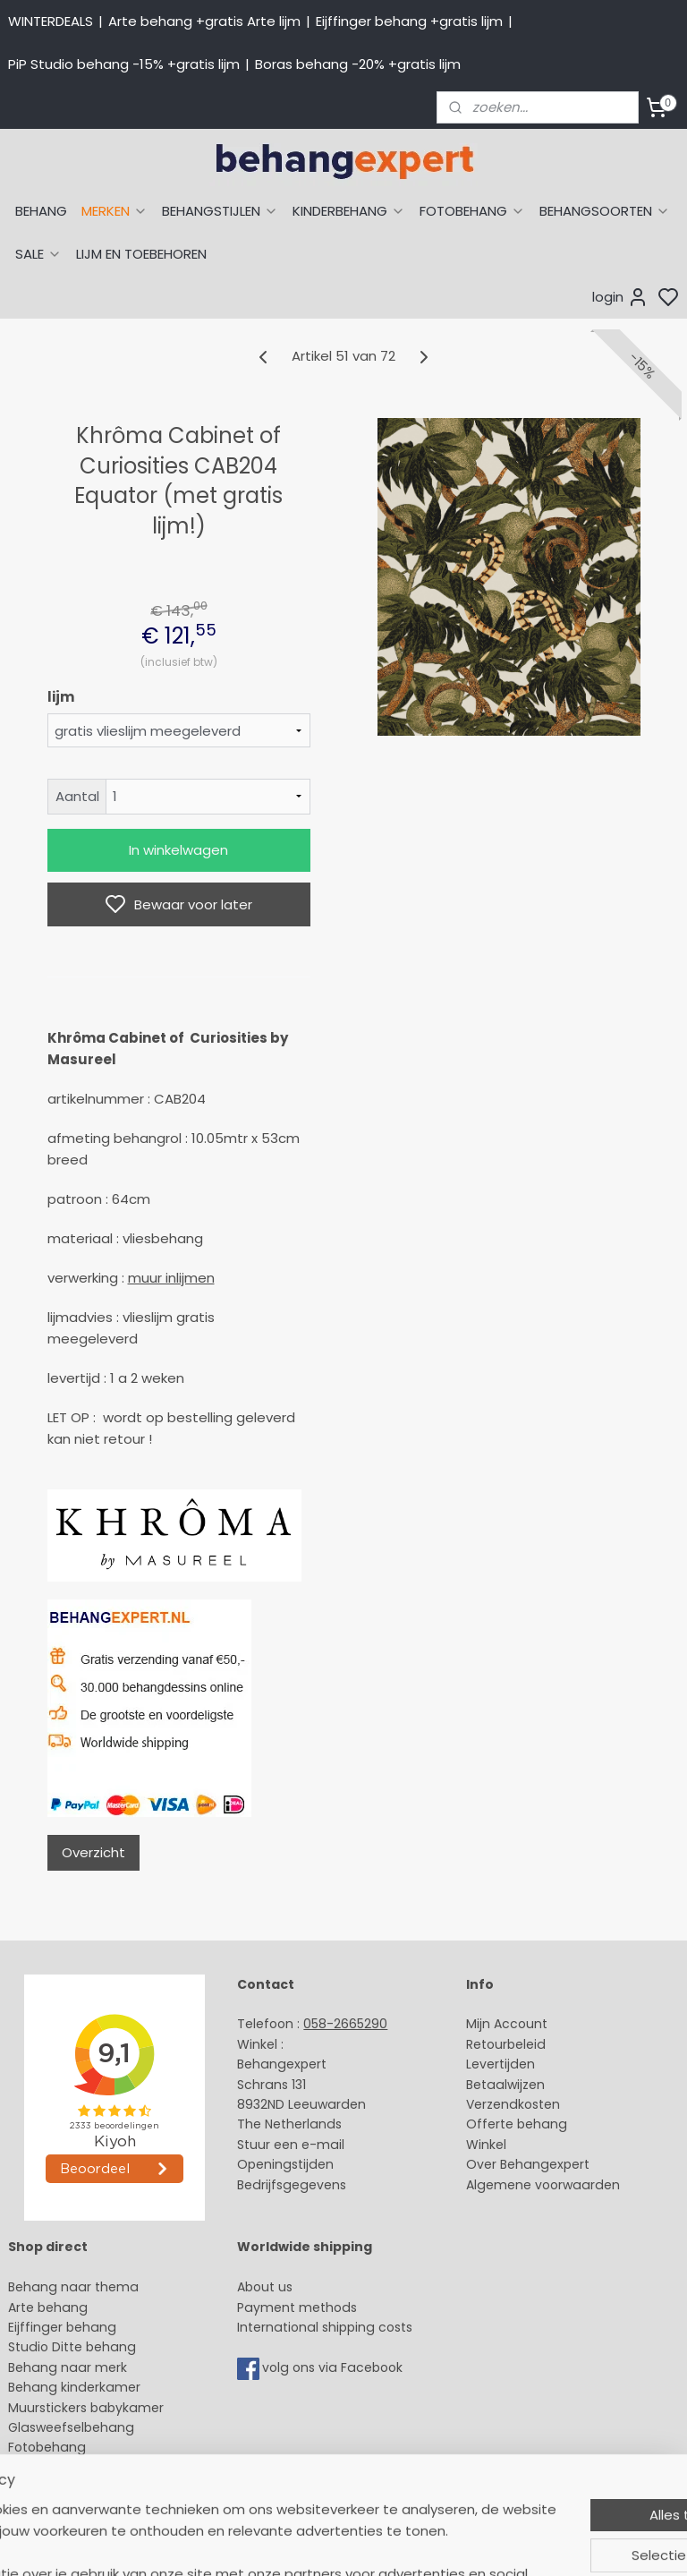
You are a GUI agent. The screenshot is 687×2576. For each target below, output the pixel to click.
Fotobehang (47, 2447)
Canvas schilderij (61, 2468)
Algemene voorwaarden (543, 2185)
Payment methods (297, 2307)
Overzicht (93, 1852)
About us (265, 2287)
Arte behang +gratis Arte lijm (204, 21)
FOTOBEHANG (472, 210)
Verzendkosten (513, 2104)
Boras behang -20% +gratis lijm (358, 64)
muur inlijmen (171, 1277)
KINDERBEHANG (349, 210)
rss (513, 2543)
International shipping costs (324, 2327)
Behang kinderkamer (74, 2387)
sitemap (475, 2543)
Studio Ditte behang (72, 2347)
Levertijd (492, 2064)
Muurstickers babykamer (86, 2408)
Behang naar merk (67, 2367)
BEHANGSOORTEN (604, 210)
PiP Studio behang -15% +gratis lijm (124, 64)
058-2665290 (345, 2024)
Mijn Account (506, 2024)
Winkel (486, 2145)
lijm (60, 696)
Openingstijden (285, 2164)
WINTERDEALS (50, 21)
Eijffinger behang (62, 2327)
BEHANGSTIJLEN (220, 210)
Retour (486, 2044)
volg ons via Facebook (334, 2367)
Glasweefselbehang (71, 2427)
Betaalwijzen (505, 2085)
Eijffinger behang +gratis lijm (409, 21)
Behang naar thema (73, 2287)
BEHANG (41, 210)
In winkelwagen (178, 849)
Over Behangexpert (527, 2164)
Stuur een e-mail (292, 2145)
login (620, 297)
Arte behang (48, 2307)
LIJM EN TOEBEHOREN (141, 253)
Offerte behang (516, 2124)
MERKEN (114, 210)
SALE (38, 253)
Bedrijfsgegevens (291, 2185)
